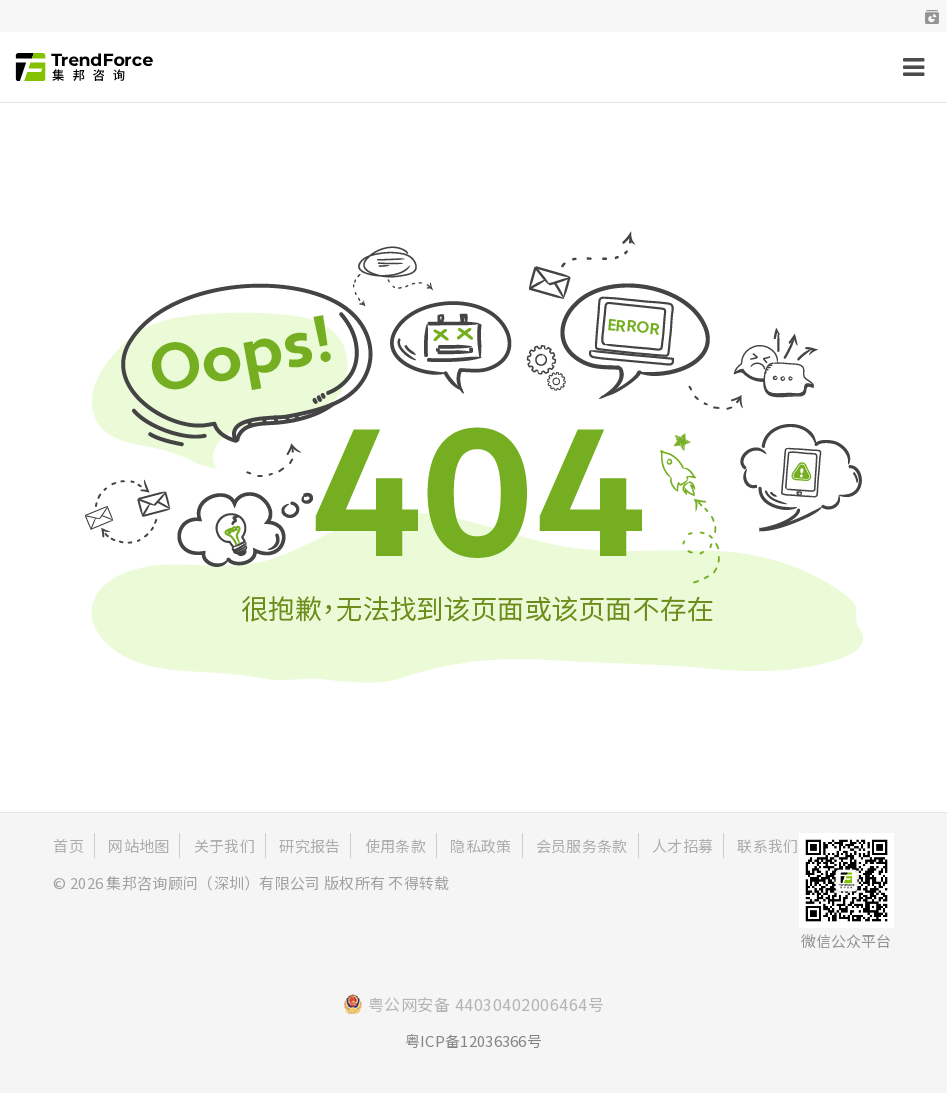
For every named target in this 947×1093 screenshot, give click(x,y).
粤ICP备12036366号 (473, 1040)
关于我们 (224, 845)
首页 (68, 845)
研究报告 (309, 845)
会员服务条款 (582, 845)
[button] (932, 16)
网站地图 (138, 845)
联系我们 (767, 845)
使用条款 (395, 845)
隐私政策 (480, 845)
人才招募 (682, 845)
